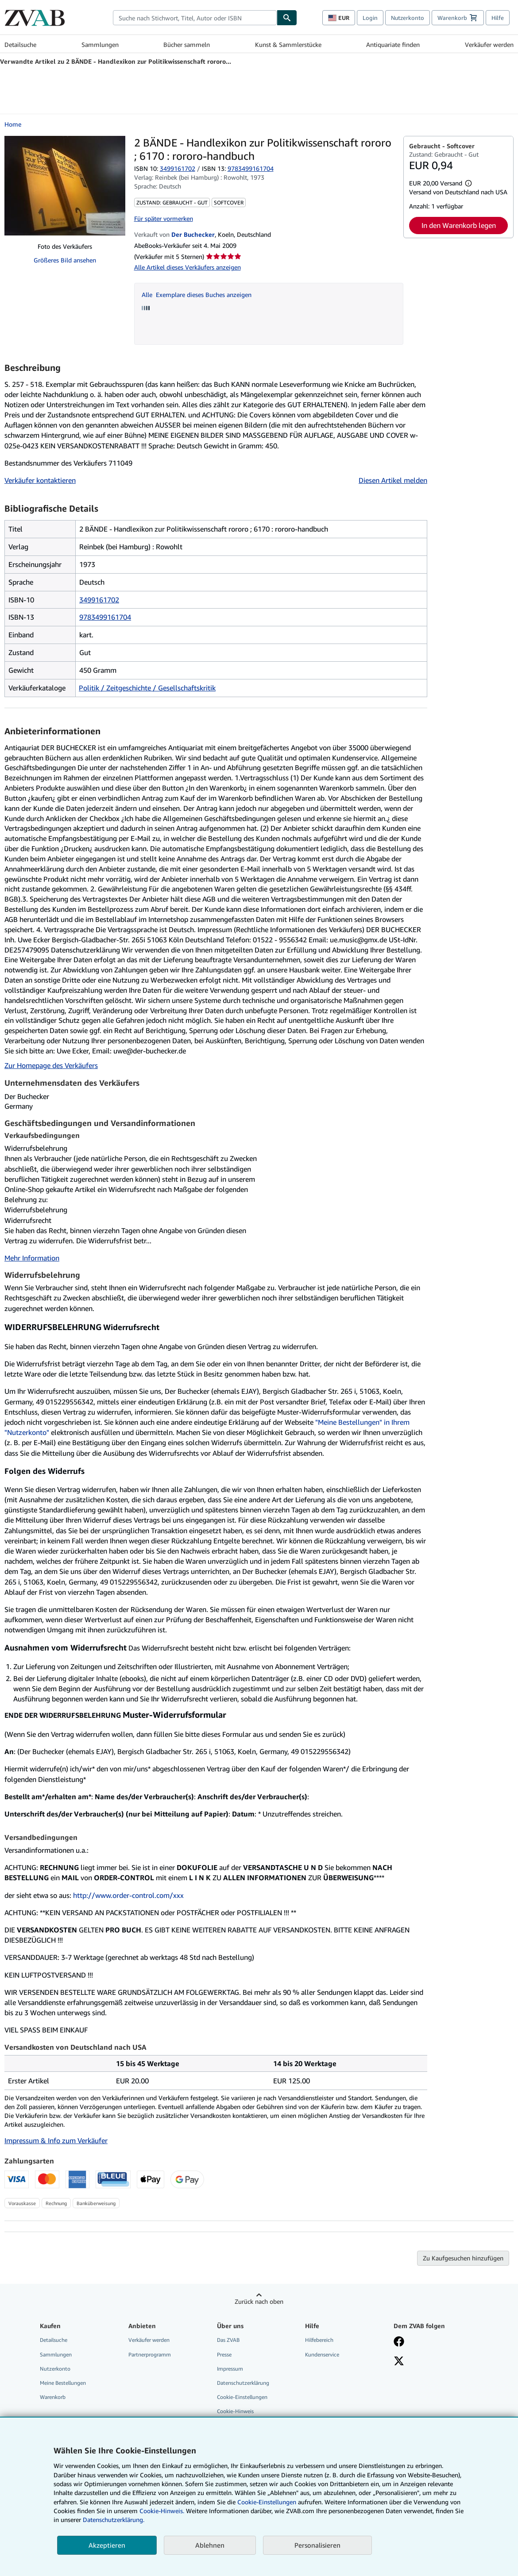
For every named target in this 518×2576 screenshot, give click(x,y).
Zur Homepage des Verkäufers (51, 1065)
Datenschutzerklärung (243, 2382)
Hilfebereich (319, 2340)
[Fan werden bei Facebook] (399, 2342)
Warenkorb (53, 2397)
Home (12, 124)
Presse (224, 2354)
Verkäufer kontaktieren (40, 480)
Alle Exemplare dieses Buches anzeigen (196, 294)
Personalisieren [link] (317, 2545)
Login (370, 17)
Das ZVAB (228, 2340)
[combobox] (195, 17)
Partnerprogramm (149, 2354)
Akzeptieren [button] (107, 2545)
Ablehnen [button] (209, 2545)
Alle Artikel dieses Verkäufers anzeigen (187, 267)
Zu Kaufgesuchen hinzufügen (463, 2258)
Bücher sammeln (186, 44)
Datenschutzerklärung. (113, 2519)
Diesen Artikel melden (393, 480)
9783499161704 (105, 617)
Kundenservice (322, 2354)
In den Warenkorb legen (458, 225)
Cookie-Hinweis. (161, 2510)
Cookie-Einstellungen (266, 2502)
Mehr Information (31, 1257)
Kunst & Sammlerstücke (288, 44)
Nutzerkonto (407, 17)
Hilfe (497, 17)
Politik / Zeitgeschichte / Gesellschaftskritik (147, 687)
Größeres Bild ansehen (65, 260)
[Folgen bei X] (399, 2361)
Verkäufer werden (489, 44)
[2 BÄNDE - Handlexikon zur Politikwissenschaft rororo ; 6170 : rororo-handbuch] (64, 185)
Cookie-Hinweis (235, 2411)
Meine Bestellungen (63, 2382)
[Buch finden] (287, 17)
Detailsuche (20, 44)
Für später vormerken (163, 218)
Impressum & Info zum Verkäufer (56, 2140)
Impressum (230, 2368)
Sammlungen (100, 44)
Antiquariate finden (393, 44)
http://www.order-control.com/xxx (128, 1895)
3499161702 (177, 168)
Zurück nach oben (259, 2301)
